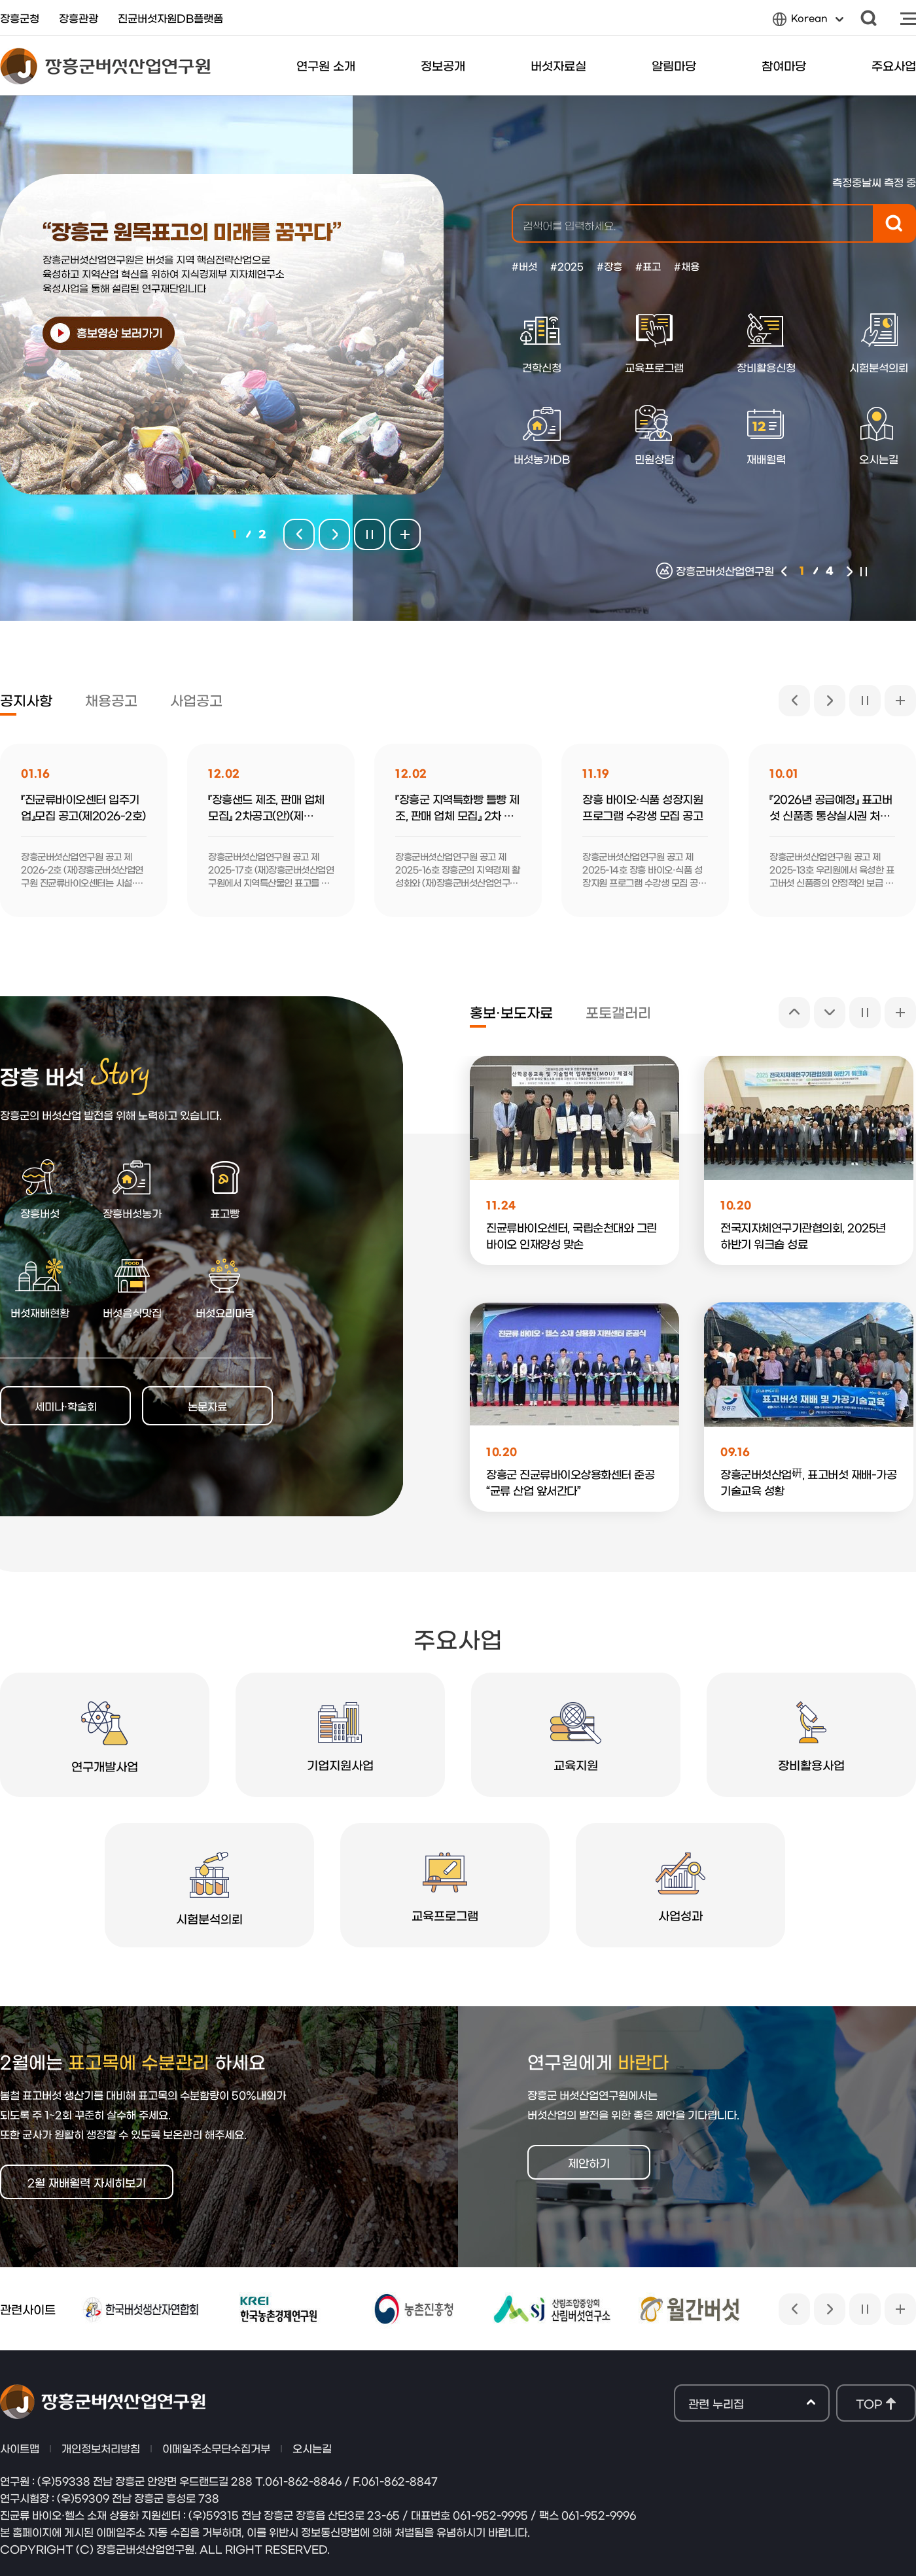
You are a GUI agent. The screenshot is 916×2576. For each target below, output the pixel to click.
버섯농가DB (542, 434)
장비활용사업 (811, 1736)
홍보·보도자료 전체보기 (900, 1012)
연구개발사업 (104, 1736)
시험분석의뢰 (209, 1888)
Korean (808, 20)
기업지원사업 (340, 1736)
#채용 (686, 266)
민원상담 (654, 434)
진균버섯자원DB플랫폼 (170, 17)
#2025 (567, 266)
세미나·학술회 (66, 1406)
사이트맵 (908, 18)
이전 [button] (783, 570)
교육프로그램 (654, 342)
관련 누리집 (751, 2404)
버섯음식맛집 (132, 1287)
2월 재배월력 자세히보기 (86, 2181)
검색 (868, 18)
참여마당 (784, 65)
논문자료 (207, 1406)
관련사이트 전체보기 (900, 2309)
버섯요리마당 (225, 1287)
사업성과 (680, 1886)
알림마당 (674, 65)
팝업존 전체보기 (405, 534)
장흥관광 (78, 17)
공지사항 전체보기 (900, 700)
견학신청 (541, 342)
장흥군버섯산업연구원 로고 (105, 66)
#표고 (648, 266)
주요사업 (894, 65)
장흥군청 (19, 17)
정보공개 (443, 65)
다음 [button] (850, 570)
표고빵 (224, 1188)
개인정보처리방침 (101, 2448)
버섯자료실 (558, 65)
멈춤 (863, 570)
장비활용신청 (766, 342)
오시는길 (312, 2448)
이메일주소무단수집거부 (216, 2448)
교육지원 (576, 1736)
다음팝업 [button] (334, 534)
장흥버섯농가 (132, 1188)
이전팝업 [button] (299, 534)
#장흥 (609, 266)
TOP (869, 2403)
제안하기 (589, 2162)
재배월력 (766, 434)
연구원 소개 (325, 65)
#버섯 (524, 266)
